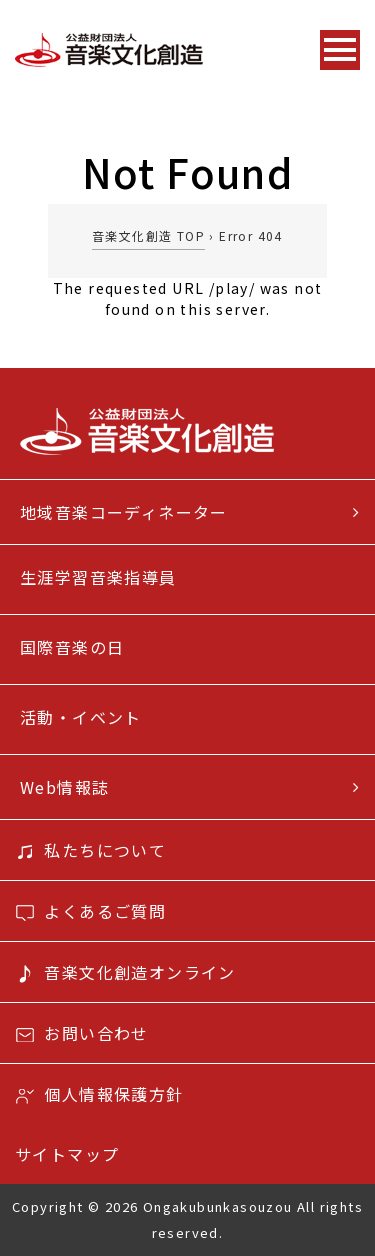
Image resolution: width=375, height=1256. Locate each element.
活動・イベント (81, 717)
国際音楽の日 (72, 647)
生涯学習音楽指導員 (98, 577)
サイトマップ (67, 1154)
